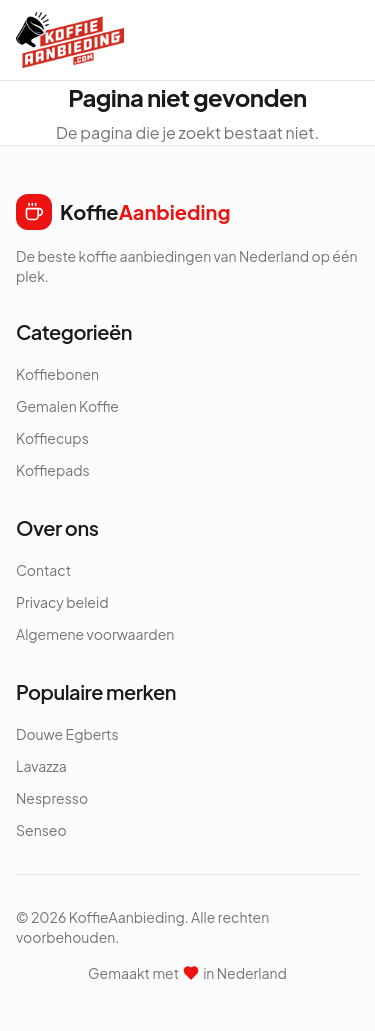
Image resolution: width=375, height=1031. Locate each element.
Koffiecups (52, 438)
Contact (43, 570)
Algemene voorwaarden (95, 634)
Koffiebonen (57, 374)
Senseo (41, 830)
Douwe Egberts (67, 734)
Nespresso (52, 798)
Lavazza (41, 766)
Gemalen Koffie (67, 406)
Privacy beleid (62, 602)
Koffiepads (53, 470)
